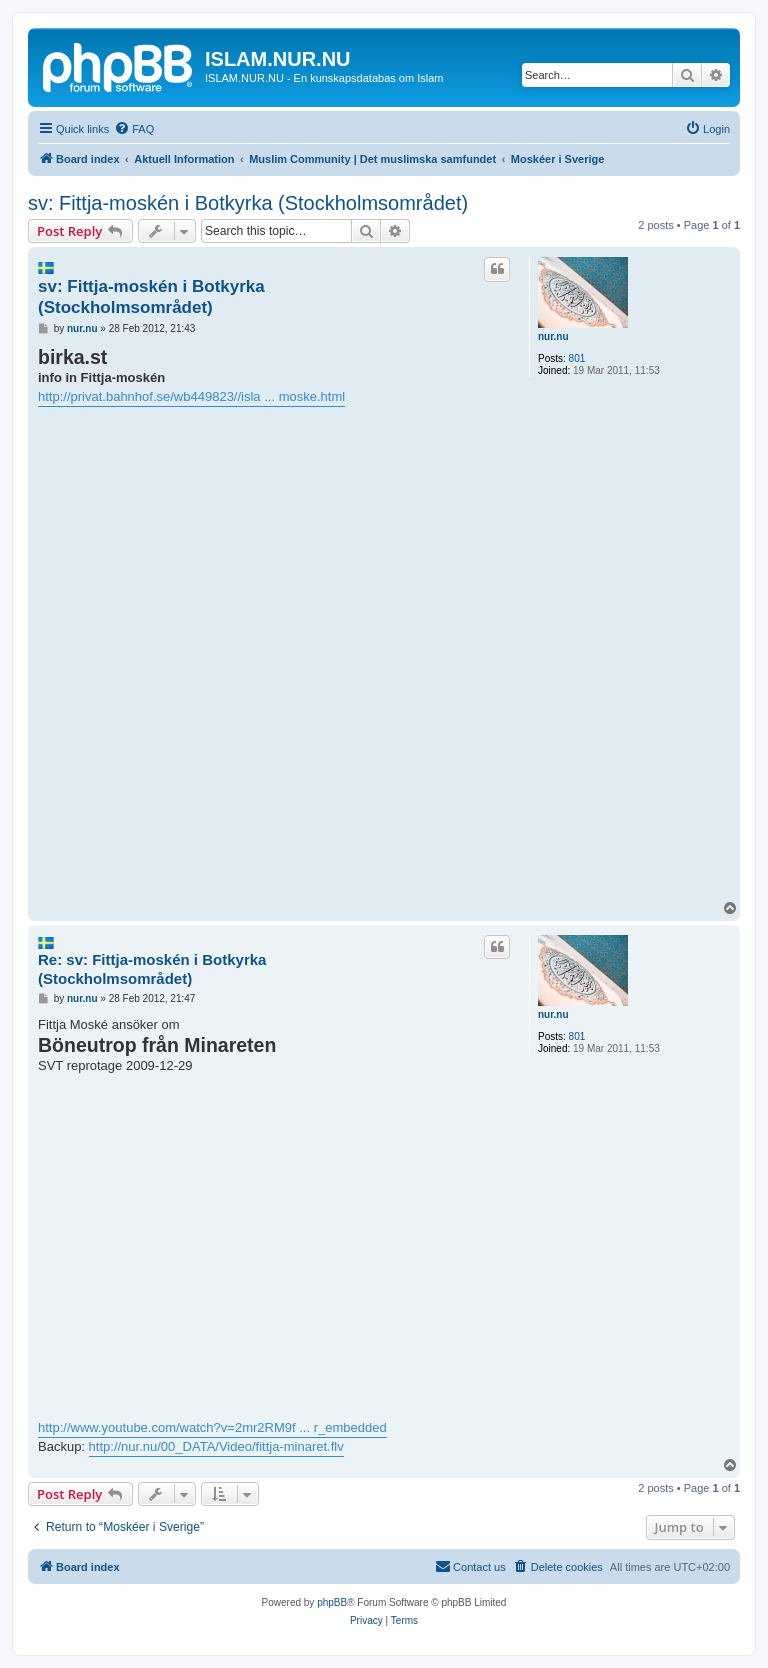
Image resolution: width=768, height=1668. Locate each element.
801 (577, 358)
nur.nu (553, 336)
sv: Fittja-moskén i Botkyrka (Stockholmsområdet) (248, 203)
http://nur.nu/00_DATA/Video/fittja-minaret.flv (216, 1446)
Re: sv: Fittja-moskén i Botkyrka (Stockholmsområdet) (152, 969)
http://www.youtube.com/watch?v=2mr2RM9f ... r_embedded (212, 1427)
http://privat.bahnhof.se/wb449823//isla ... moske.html (191, 396)
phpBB (332, 1602)
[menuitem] (134, 129)
